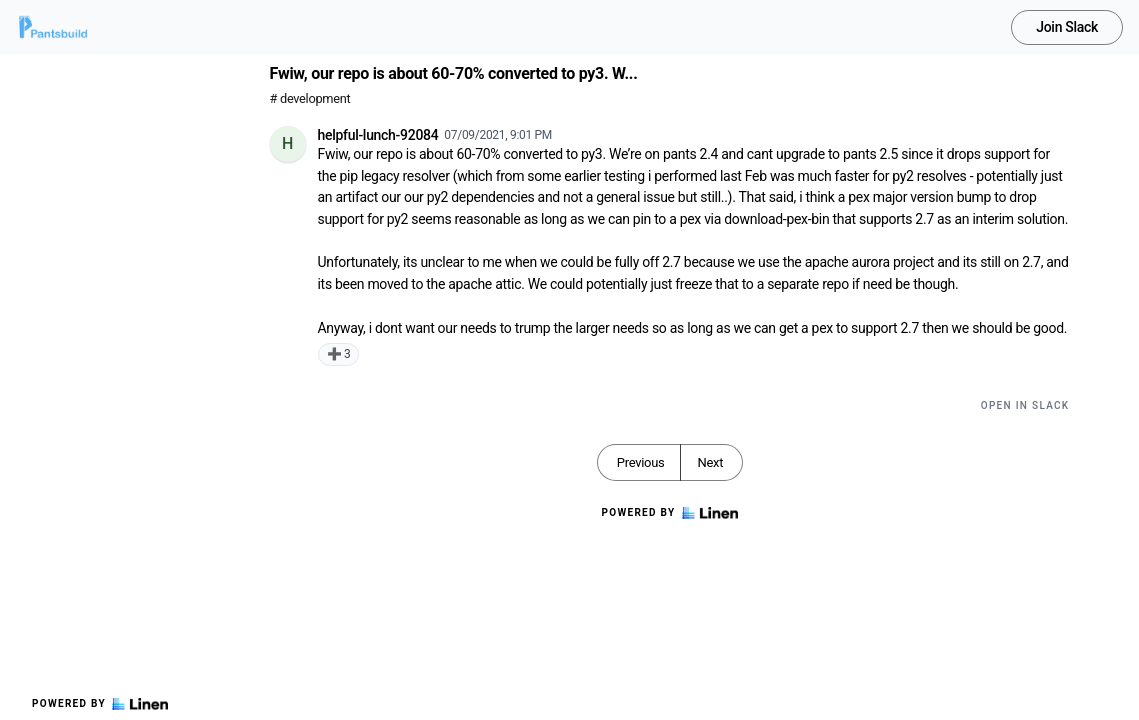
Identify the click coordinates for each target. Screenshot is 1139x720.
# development (310, 98)
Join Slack (1067, 27)
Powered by (100, 704)
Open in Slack (1025, 405)
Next (710, 462)
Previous (641, 462)
